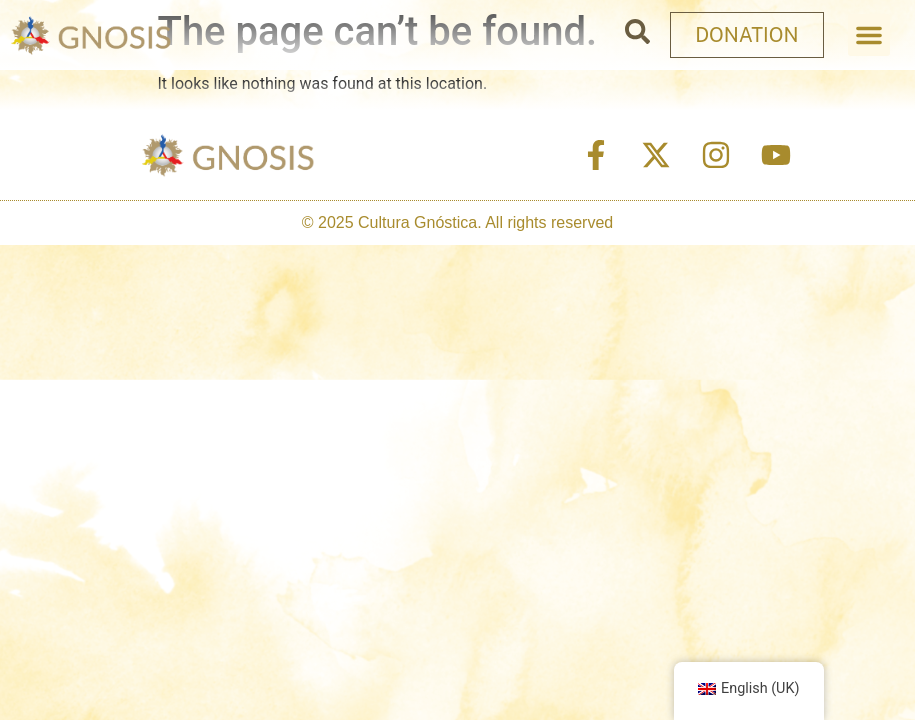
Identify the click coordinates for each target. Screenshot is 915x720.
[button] (869, 35)
